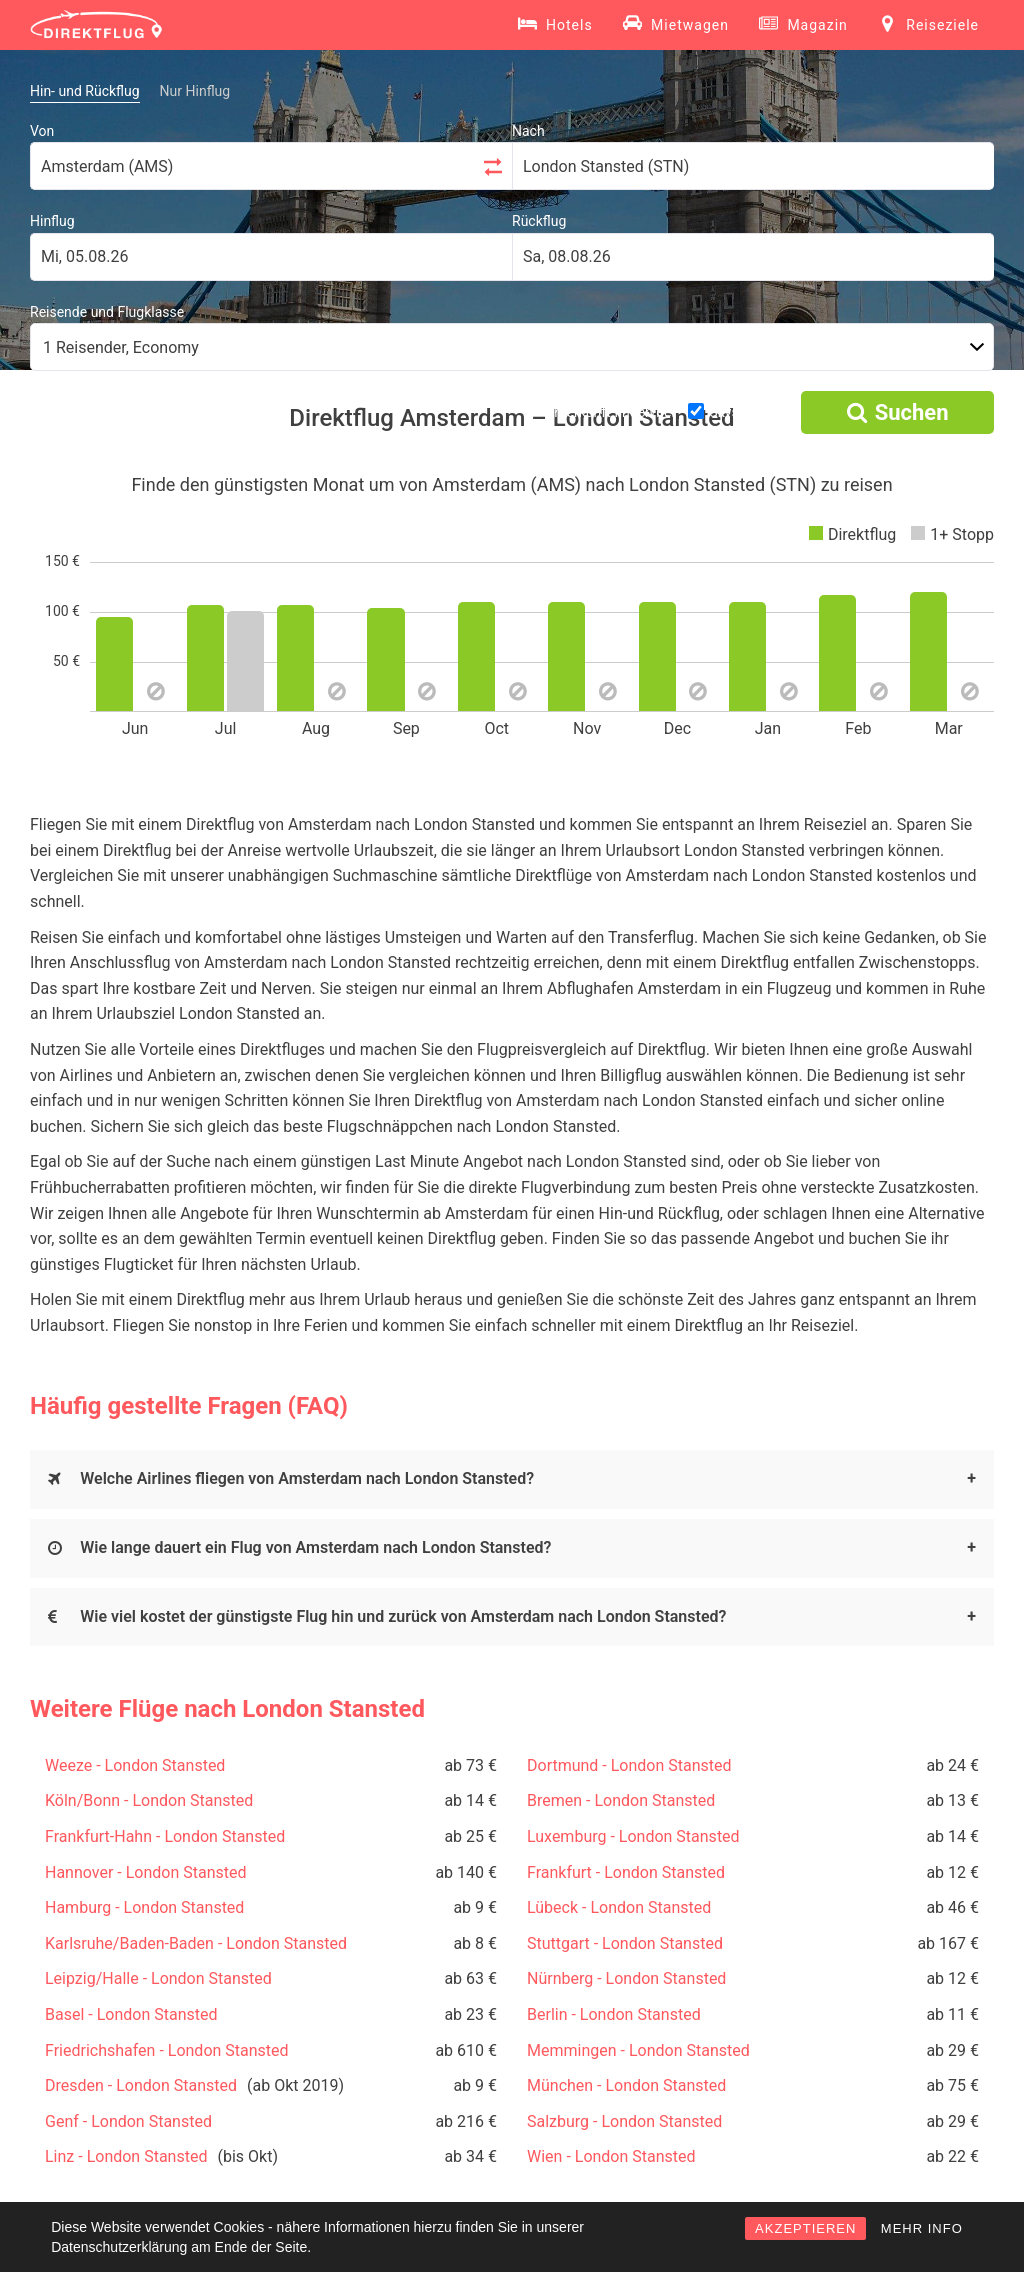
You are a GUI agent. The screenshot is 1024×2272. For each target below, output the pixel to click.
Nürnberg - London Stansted (626, 1978)
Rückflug (539, 221)
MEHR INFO (922, 2228)
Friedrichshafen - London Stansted (167, 2050)
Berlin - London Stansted (614, 2014)
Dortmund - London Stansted (629, 1765)
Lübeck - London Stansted (619, 1907)
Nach (528, 131)
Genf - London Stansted (128, 2121)
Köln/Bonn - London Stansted (149, 1800)
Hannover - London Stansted (146, 1872)
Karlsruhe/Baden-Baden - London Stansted (196, 1943)
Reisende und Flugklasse (107, 312)
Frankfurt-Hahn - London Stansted (165, 1836)
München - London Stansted (626, 2085)
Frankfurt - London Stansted (626, 1872)
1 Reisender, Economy (121, 347)
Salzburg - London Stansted (624, 2121)
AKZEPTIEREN (805, 2228)
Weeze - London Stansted (135, 1765)
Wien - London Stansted (611, 2156)
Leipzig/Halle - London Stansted (158, 1978)
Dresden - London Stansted (141, 2085)
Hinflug (52, 221)
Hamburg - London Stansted (144, 1907)
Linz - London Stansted (126, 2156)
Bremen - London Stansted (621, 1800)
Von (42, 131)
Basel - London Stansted (131, 2014)
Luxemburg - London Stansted (633, 1836)
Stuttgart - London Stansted (625, 1943)
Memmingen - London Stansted (638, 2050)
